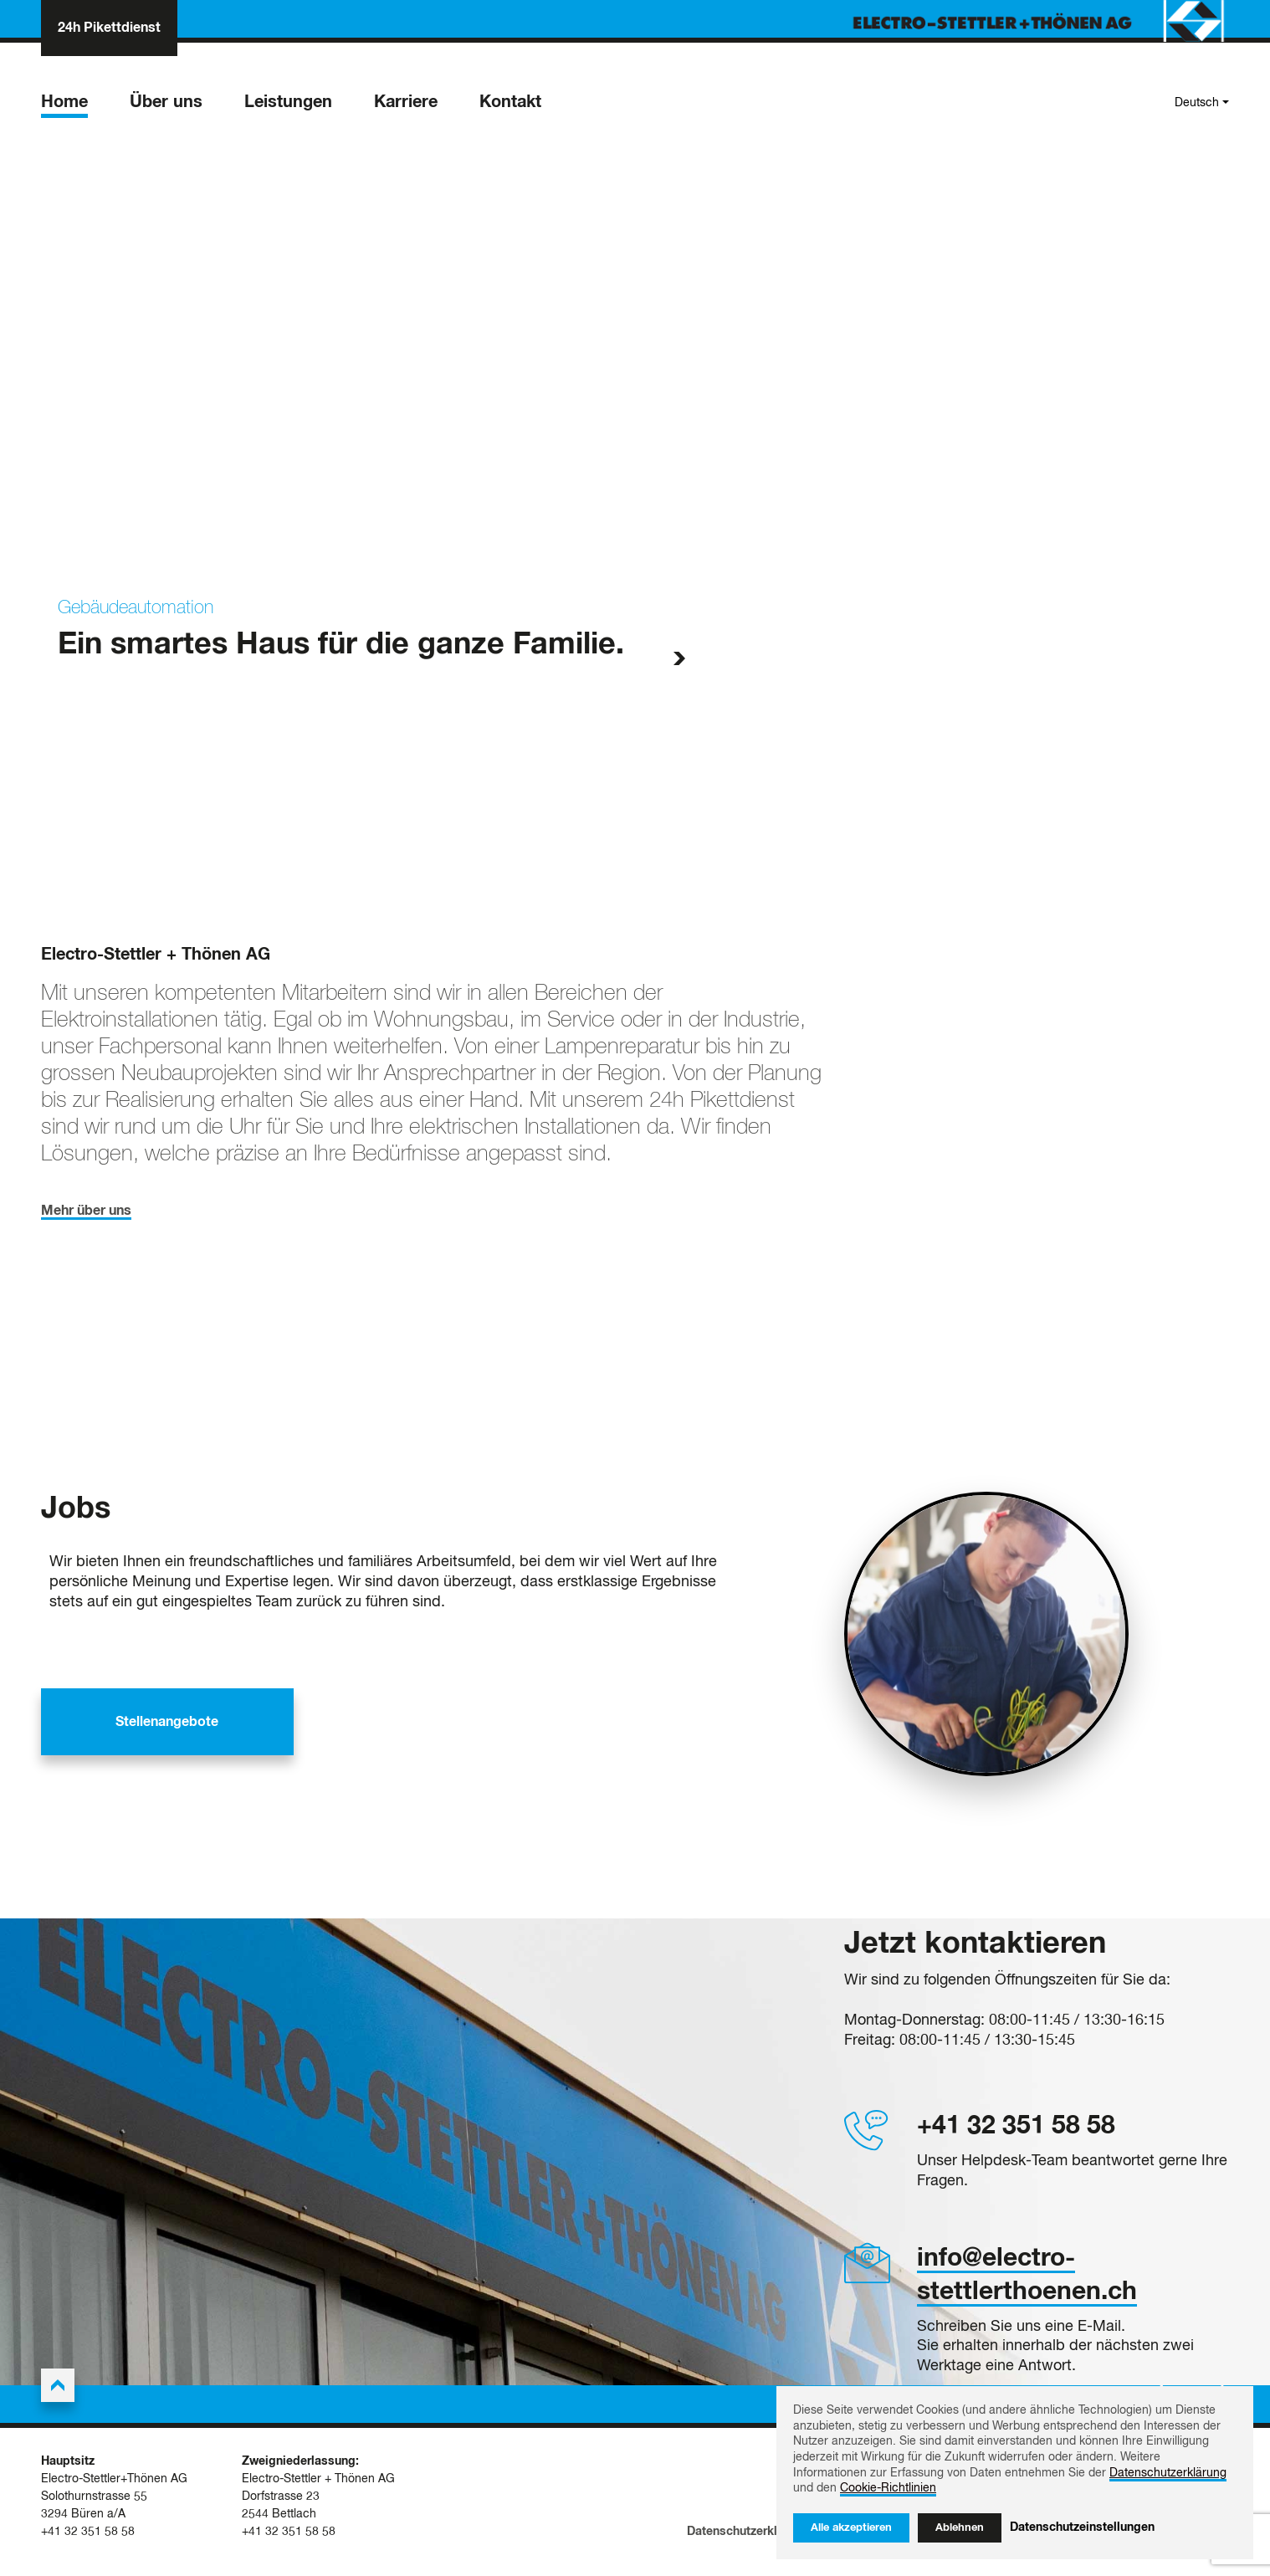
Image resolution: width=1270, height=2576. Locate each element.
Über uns (166, 106)
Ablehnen (959, 2527)
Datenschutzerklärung (748, 2542)
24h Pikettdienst (109, 29)
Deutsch (1197, 107)
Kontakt (510, 106)
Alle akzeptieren (851, 2527)
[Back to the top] (57, 2393)
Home (64, 106)
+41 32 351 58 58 (1016, 2133)
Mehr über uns (86, 1217)
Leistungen (288, 106)
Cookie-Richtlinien (888, 2488)
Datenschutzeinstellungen (1082, 2527)
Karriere (406, 106)
